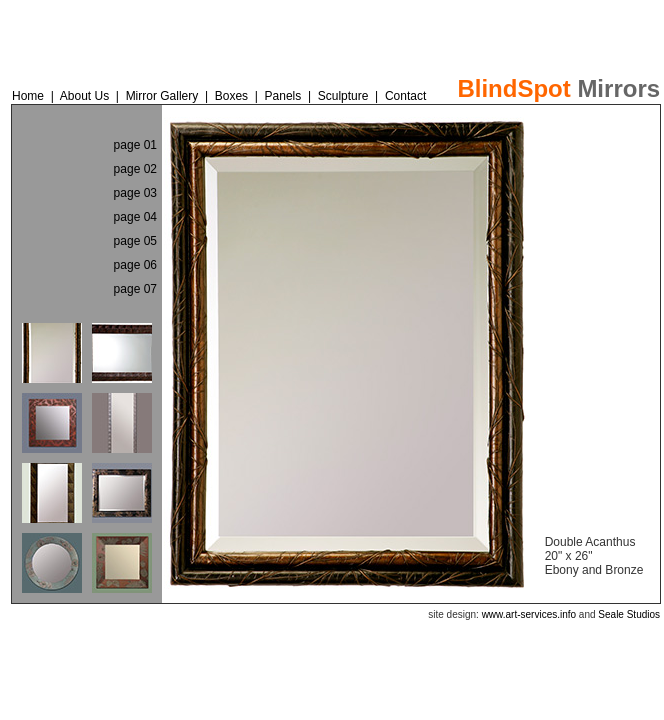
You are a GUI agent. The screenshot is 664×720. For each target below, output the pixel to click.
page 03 (135, 193)
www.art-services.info (529, 614)
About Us (84, 96)
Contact (405, 96)
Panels (285, 96)
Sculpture (343, 96)
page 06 (135, 265)
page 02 (135, 169)
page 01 (135, 145)
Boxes (231, 96)
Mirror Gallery (164, 96)
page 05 (135, 241)
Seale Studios (629, 614)
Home (28, 96)
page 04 (135, 217)
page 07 (135, 289)
